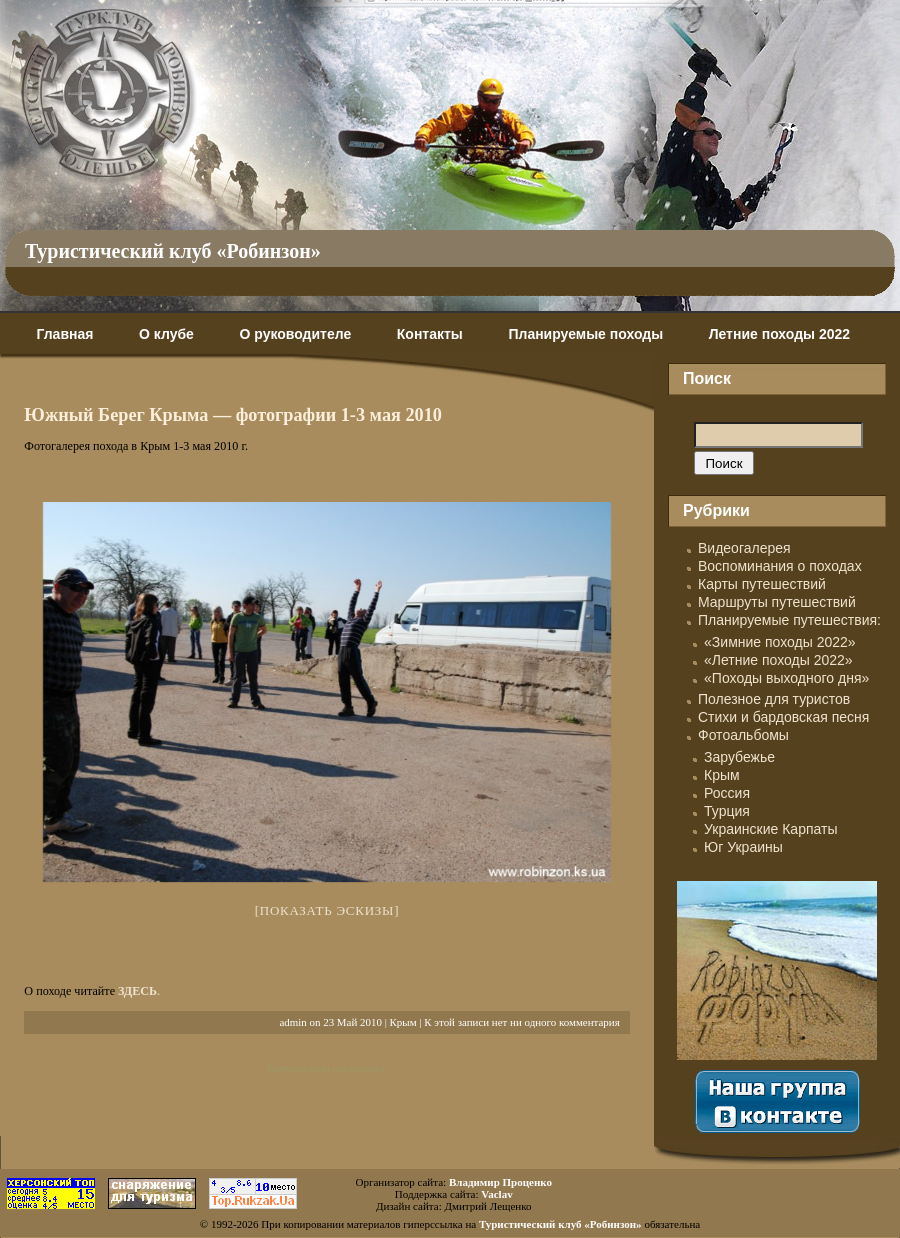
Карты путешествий (762, 584)
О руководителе (295, 334)
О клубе (166, 334)
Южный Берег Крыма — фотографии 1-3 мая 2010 (233, 415)
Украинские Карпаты (770, 829)
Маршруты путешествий (777, 602)
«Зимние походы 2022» (780, 642)
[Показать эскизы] (327, 910)
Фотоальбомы (743, 735)
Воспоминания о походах (780, 566)
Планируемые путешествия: (789, 620)
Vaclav (496, 1194)
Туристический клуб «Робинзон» (173, 251)
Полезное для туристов (774, 699)
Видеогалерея (744, 548)
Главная (64, 334)
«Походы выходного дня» (786, 678)
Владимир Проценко (500, 1182)
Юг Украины (743, 847)
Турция (727, 811)
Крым (403, 1022)
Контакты (430, 334)
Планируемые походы (585, 334)
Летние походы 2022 (779, 334)
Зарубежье (739, 757)
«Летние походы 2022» (778, 660)
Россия (727, 793)
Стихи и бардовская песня (783, 717)
